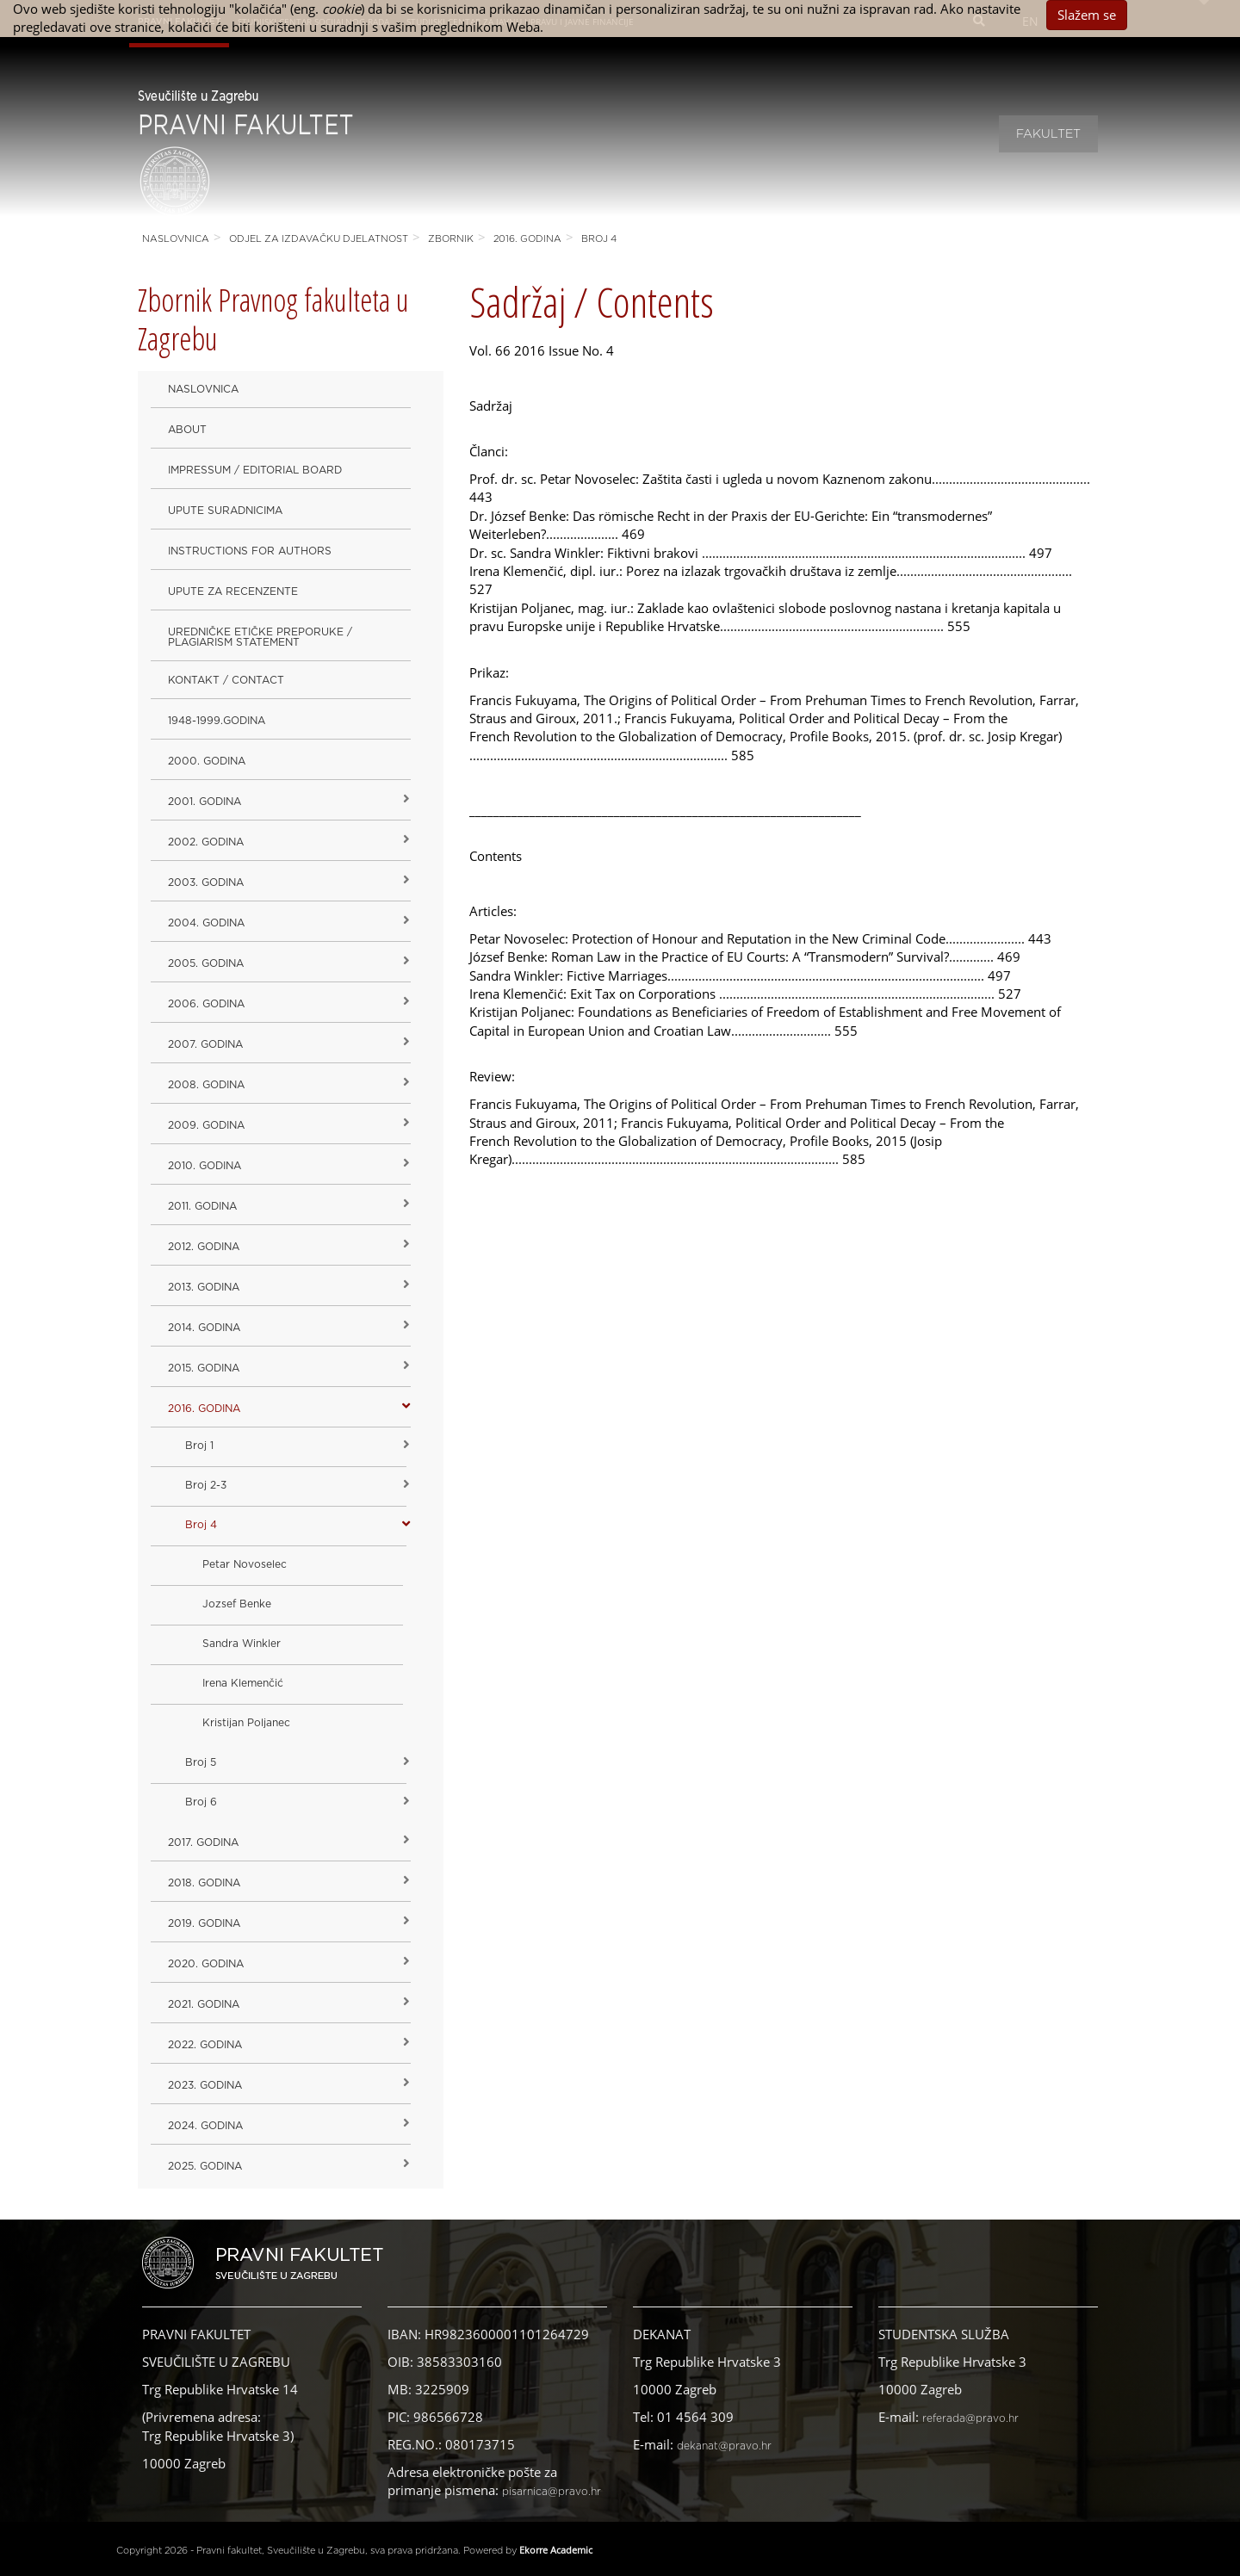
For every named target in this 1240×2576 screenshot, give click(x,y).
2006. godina (206, 1004)
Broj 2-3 (205, 1485)
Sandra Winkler (241, 1643)
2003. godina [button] (206, 882)
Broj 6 (201, 1802)
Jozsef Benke (236, 1604)
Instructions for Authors (250, 551)
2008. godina (206, 1085)
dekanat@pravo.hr (724, 2446)
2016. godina (527, 239)
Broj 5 (200, 1762)
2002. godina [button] (206, 842)
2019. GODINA (204, 1923)
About (187, 429)
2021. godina (203, 2004)
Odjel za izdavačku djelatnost (318, 239)
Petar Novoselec (244, 1564)
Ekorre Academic (555, 2549)
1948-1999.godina (216, 720)
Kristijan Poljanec (246, 1723)
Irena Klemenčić (242, 1683)
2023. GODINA (205, 2085)
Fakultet (1048, 134)
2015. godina (203, 1368)
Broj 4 (599, 239)
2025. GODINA (205, 2166)
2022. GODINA (205, 2045)
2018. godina (204, 1883)
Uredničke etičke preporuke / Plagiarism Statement (260, 637)
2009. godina (206, 1125)
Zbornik (451, 239)
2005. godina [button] (206, 963)
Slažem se (1086, 14)
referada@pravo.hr (970, 2418)
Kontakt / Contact (226, 680)
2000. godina (206, 761)
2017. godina (203, 1842)
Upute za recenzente (233, 591)
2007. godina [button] (205, 1044)
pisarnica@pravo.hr (551, 2491)
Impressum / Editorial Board (255, 470)
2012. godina (203, 1247)
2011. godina (202, 1206)
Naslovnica (175, 239)
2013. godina (203, 1287)
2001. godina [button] (204, 801)
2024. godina (205, 2126)
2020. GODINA (206, 1964)
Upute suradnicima (225, 510)
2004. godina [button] (206, 923)
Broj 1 (199, 1445)
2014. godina (204, 1327)
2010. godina (204, 1166)
